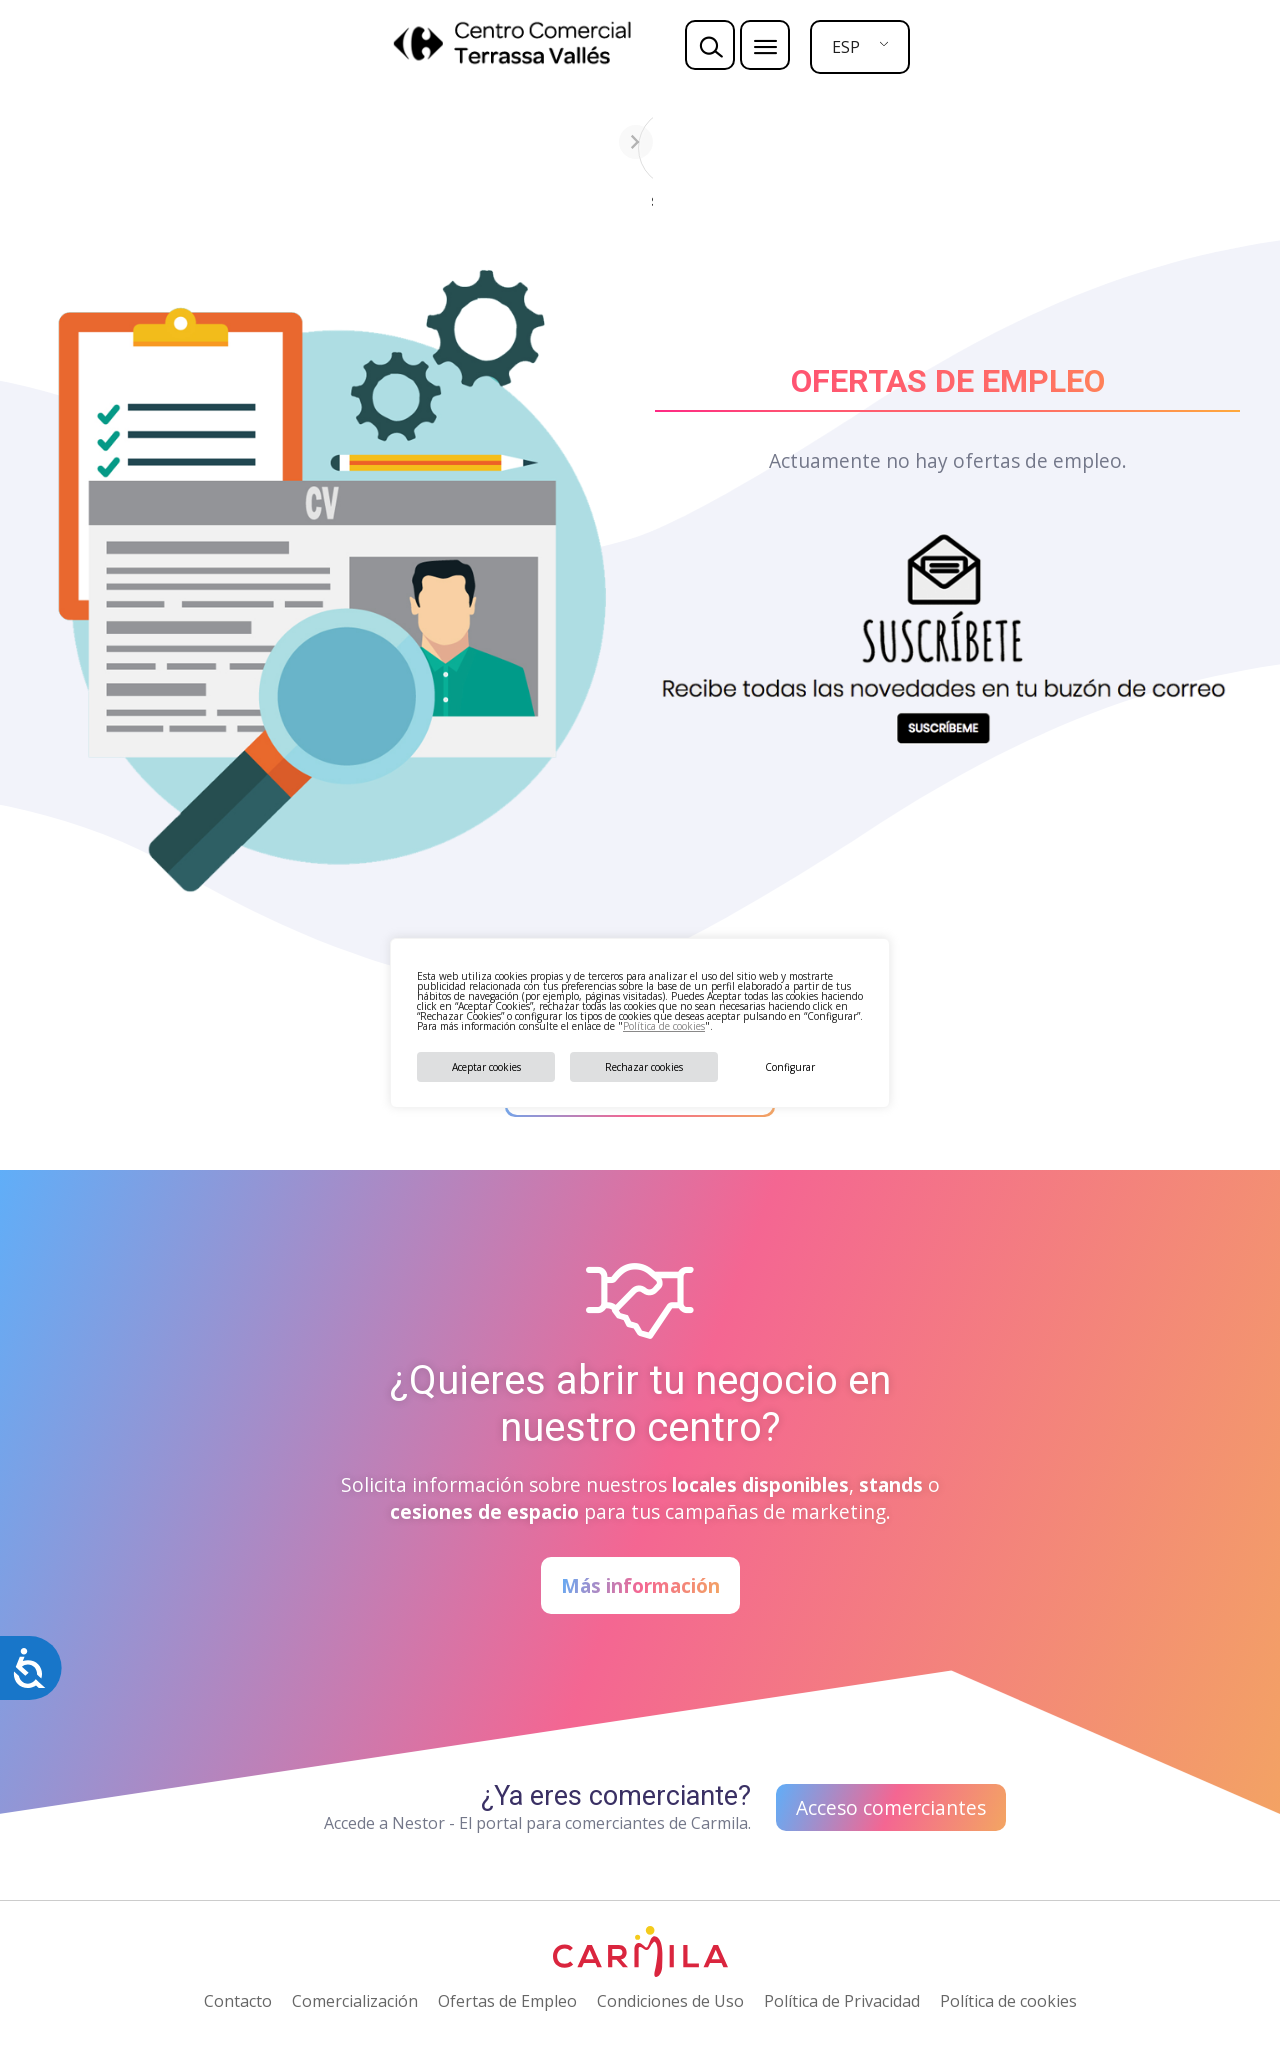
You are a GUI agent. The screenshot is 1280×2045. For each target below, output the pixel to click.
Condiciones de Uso (670, 2001)
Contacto (238, 2001)
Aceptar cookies (486, 1067)
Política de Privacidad (842, 2001)
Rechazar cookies (644, 1067)
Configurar (790, 1067)
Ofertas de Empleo (507, 2001)
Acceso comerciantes (891, 1807)
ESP (846, 47)
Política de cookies (664, 1026)
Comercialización (355, 2001)
